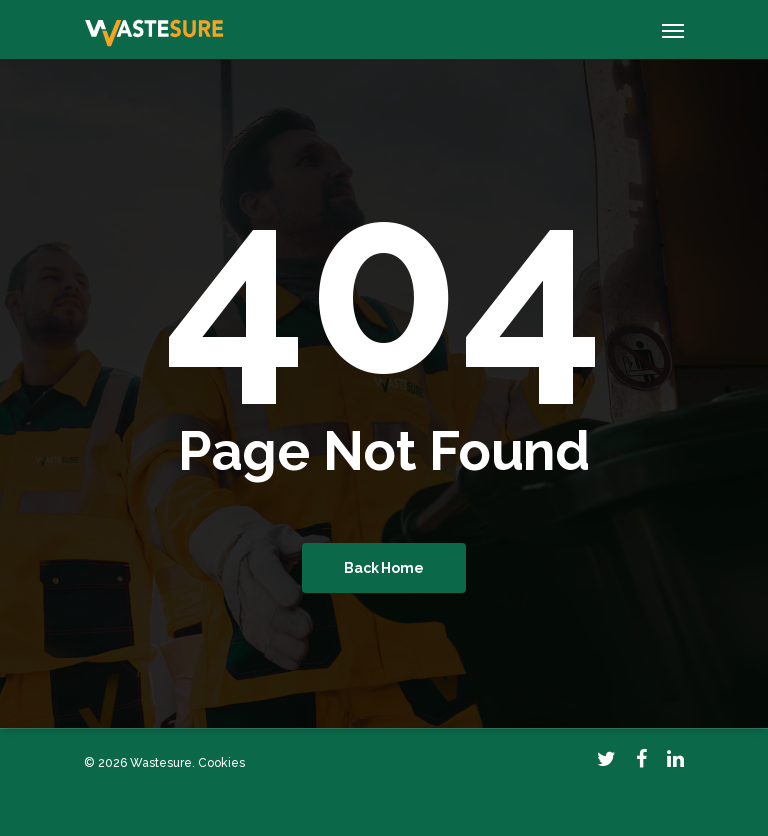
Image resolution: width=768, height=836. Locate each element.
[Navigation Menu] (673, 30)
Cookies (221, 763)
